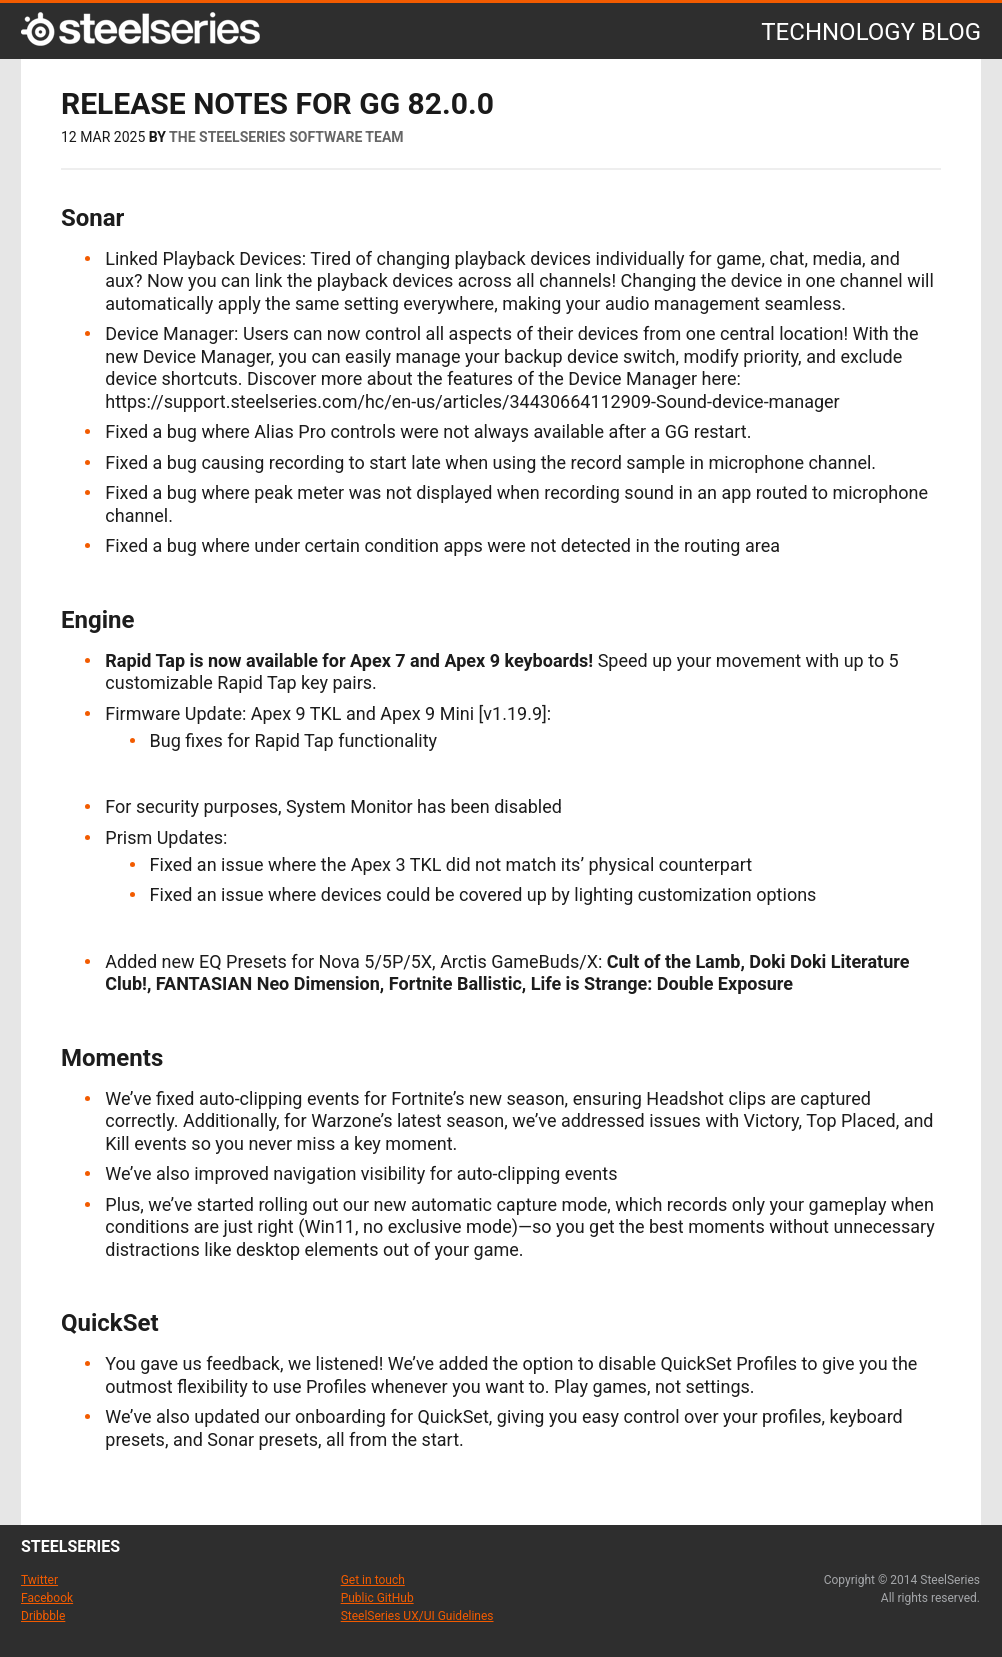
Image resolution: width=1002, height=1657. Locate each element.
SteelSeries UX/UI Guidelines (417, 1616)
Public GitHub (377, 1598)
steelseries (70, 1546)
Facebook (47, 1598)
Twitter (39, 1580)
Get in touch (373, 1580)
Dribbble (43, 1616)
